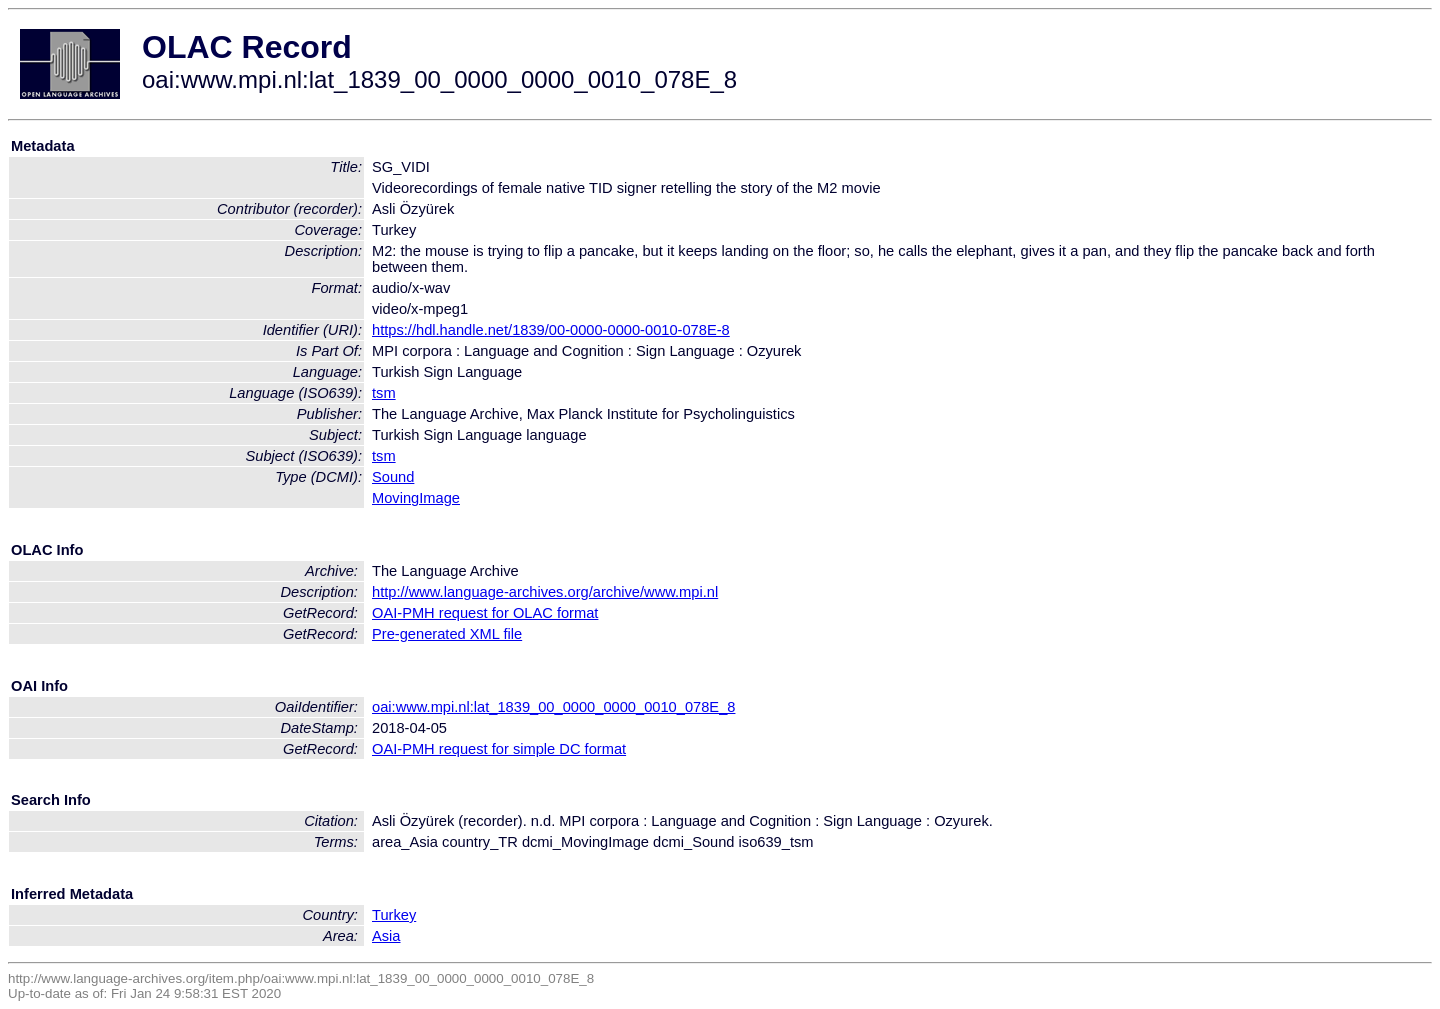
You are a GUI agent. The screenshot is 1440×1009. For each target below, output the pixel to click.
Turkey (394, 915)
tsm (384, 393)
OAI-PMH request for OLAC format (485, 613)
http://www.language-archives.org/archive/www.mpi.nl (545, 592)
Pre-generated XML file (447, 634)
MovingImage (416, 498)
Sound (393, 477)
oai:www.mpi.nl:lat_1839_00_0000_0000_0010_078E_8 (553, 707)
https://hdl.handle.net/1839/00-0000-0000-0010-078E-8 (551, 330)
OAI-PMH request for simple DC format (499, 749)
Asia (386, 936)
